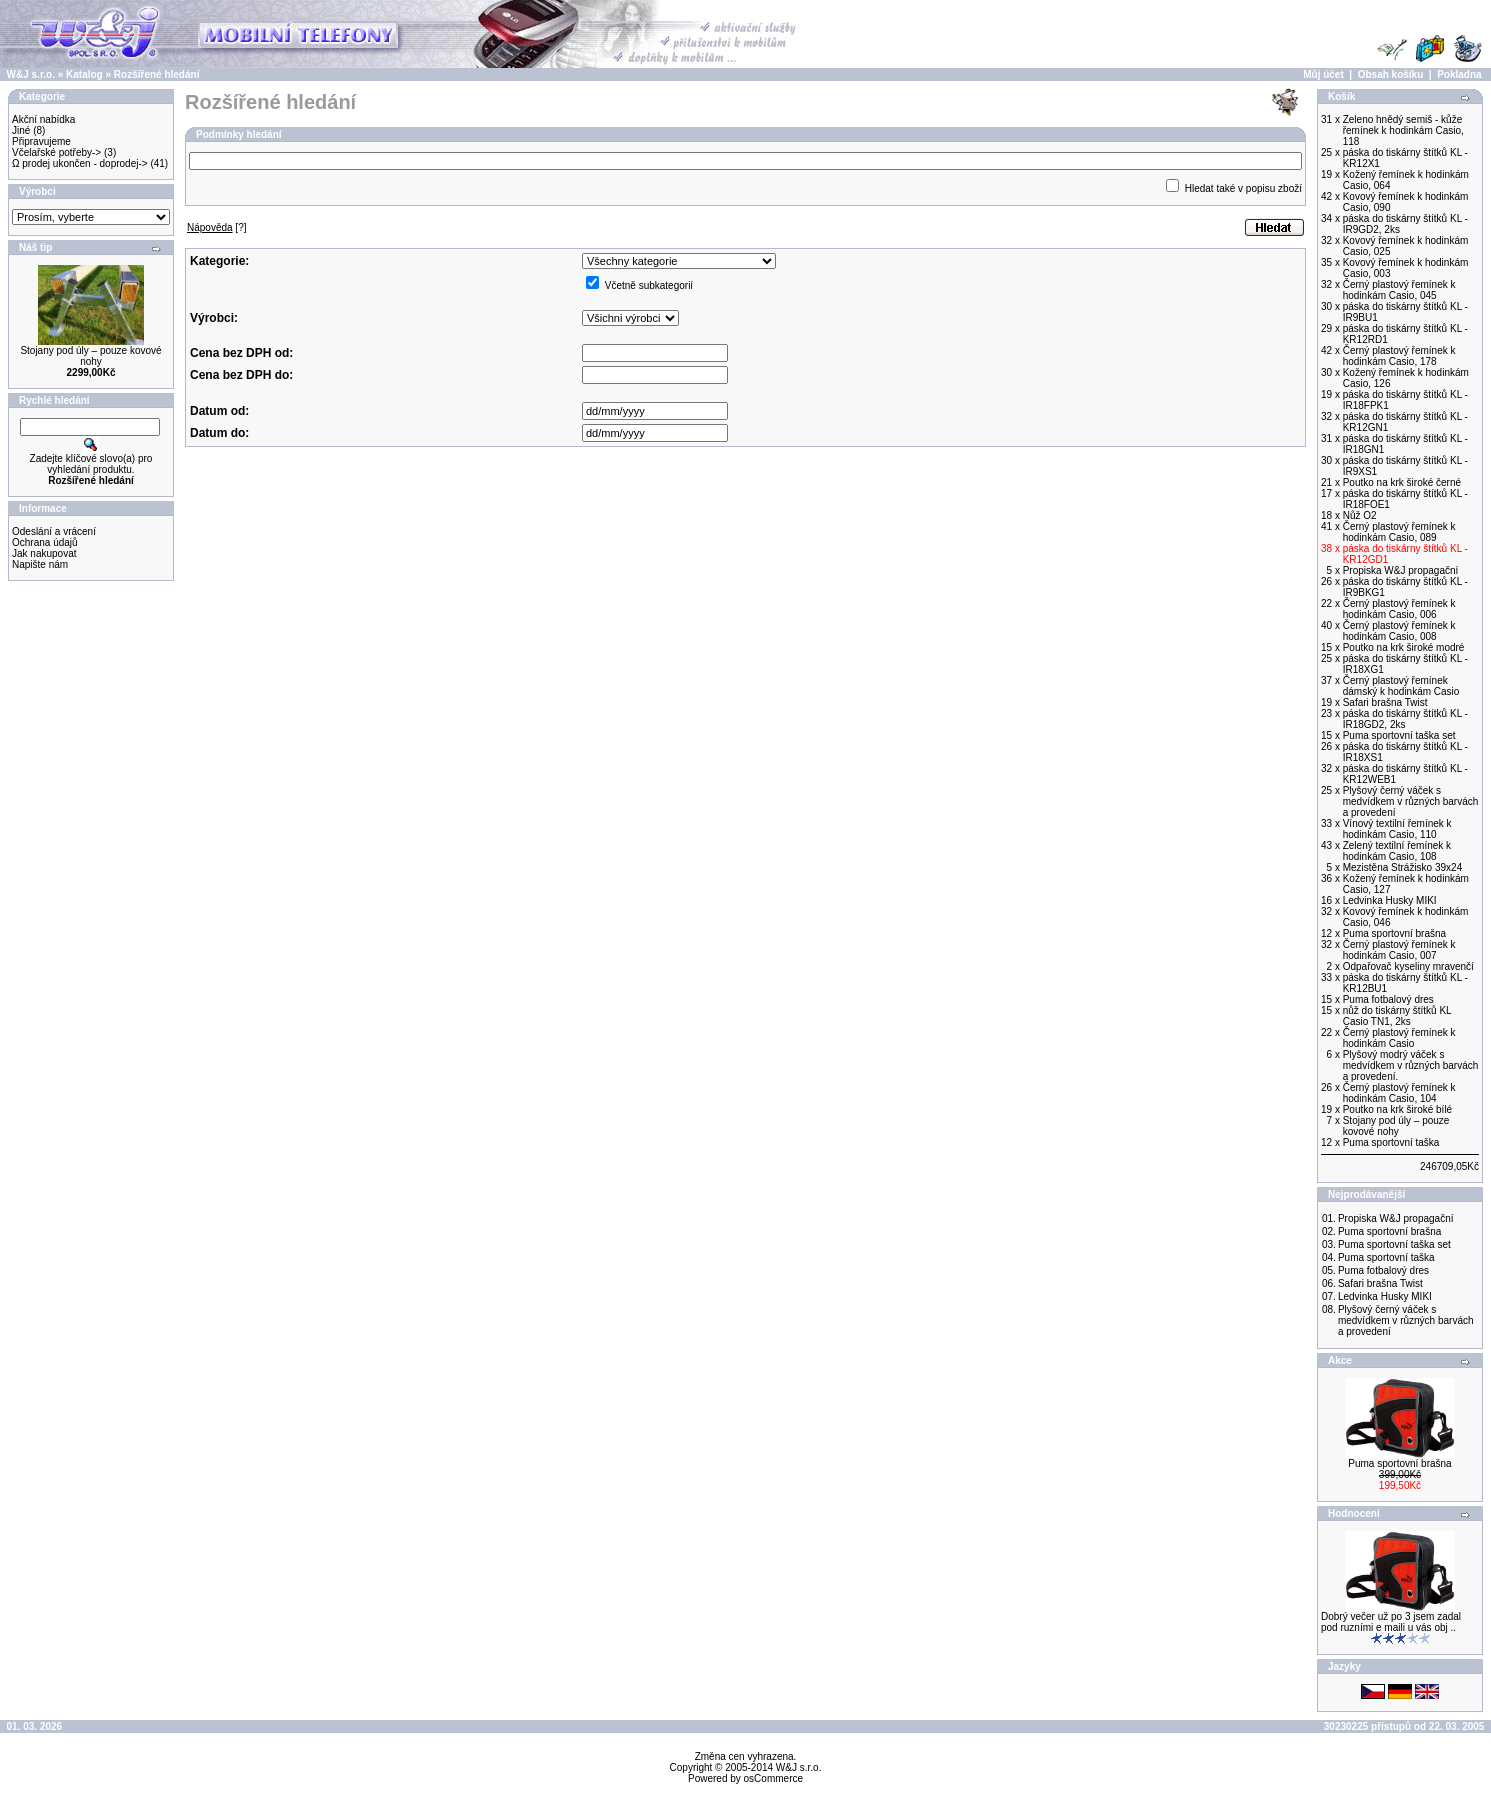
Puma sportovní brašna (1389, 1231)
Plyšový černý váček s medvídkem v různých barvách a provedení (1406, 1320)
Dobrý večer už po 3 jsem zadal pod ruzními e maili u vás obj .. (1391, 1622)
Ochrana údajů (45, 542)
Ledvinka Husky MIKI (1385, 1296)
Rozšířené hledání (157, 74)
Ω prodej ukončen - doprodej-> (80, 163)
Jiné (21, 130)
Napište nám (40, 564)
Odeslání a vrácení (54, 531)
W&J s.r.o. (31, 74)
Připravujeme (41, 141)
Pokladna (1459, 74)
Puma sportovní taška (1386, 1257)
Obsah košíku (1391, 74)
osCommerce (773, 1778)
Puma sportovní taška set (1394, 1244)
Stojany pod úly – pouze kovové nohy (90, 356)
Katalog (84, 74)
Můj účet (1323, 74)
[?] (217, 227)
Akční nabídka (43, 119)
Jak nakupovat (44, 553)
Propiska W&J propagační (1396, 1218)
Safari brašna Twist (1380, 1283)
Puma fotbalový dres (1383, 1270)
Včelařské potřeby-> (56, 152)
